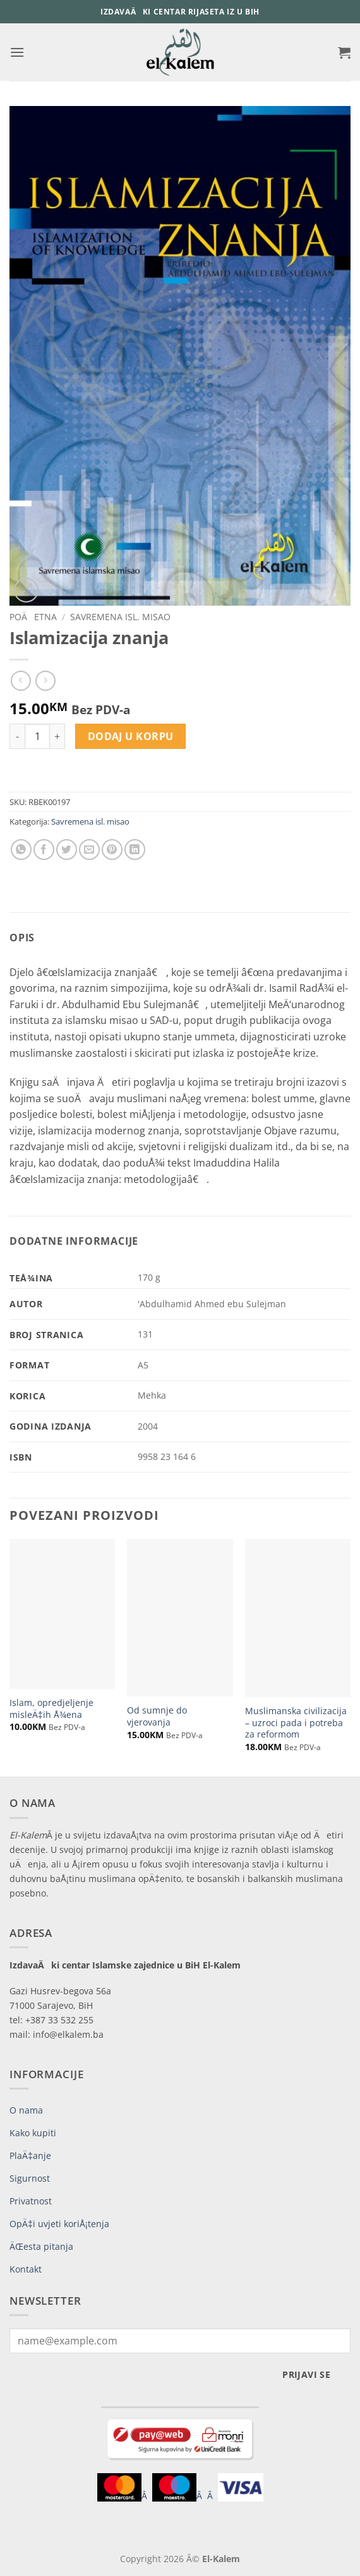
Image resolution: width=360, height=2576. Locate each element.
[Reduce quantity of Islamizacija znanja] (17, 736)
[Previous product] (45, 680)
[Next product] (20, 680)
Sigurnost (29, 2178)
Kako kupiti (32, 2133)
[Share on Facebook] (43, 849)
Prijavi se (306, 2374)
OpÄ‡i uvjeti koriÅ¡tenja (59, 2224)
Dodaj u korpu (131, 736)
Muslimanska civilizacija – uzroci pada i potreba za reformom (296, 1722)
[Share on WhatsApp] (21, 849)
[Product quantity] (37, 736)
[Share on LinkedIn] (134, 849)
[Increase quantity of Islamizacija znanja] (57, 736)
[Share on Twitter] (66, 849)
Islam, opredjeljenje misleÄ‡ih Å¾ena (51, 1708)
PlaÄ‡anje (30, 2155)
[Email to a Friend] (89, 849)
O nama (26, 2110)
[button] (17, 52)
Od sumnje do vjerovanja (157, 1716)
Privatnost (30, 2201)
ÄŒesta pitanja (41, 2246)
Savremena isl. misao (120, 617)
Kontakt (25, 2269)
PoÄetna (33, 617)
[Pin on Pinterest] (112, 849)
